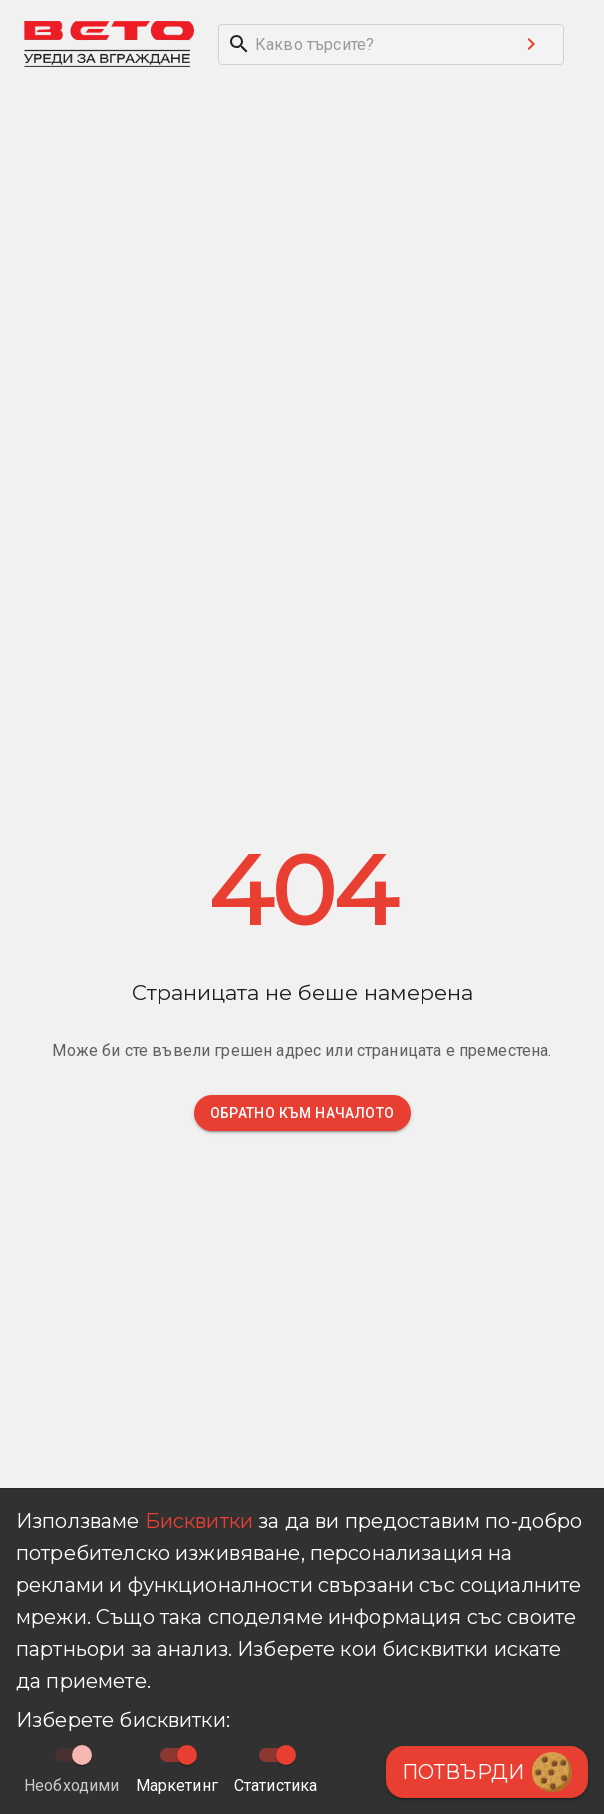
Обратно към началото (302, 1113)
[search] (359, 44)
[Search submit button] (531, 44)
